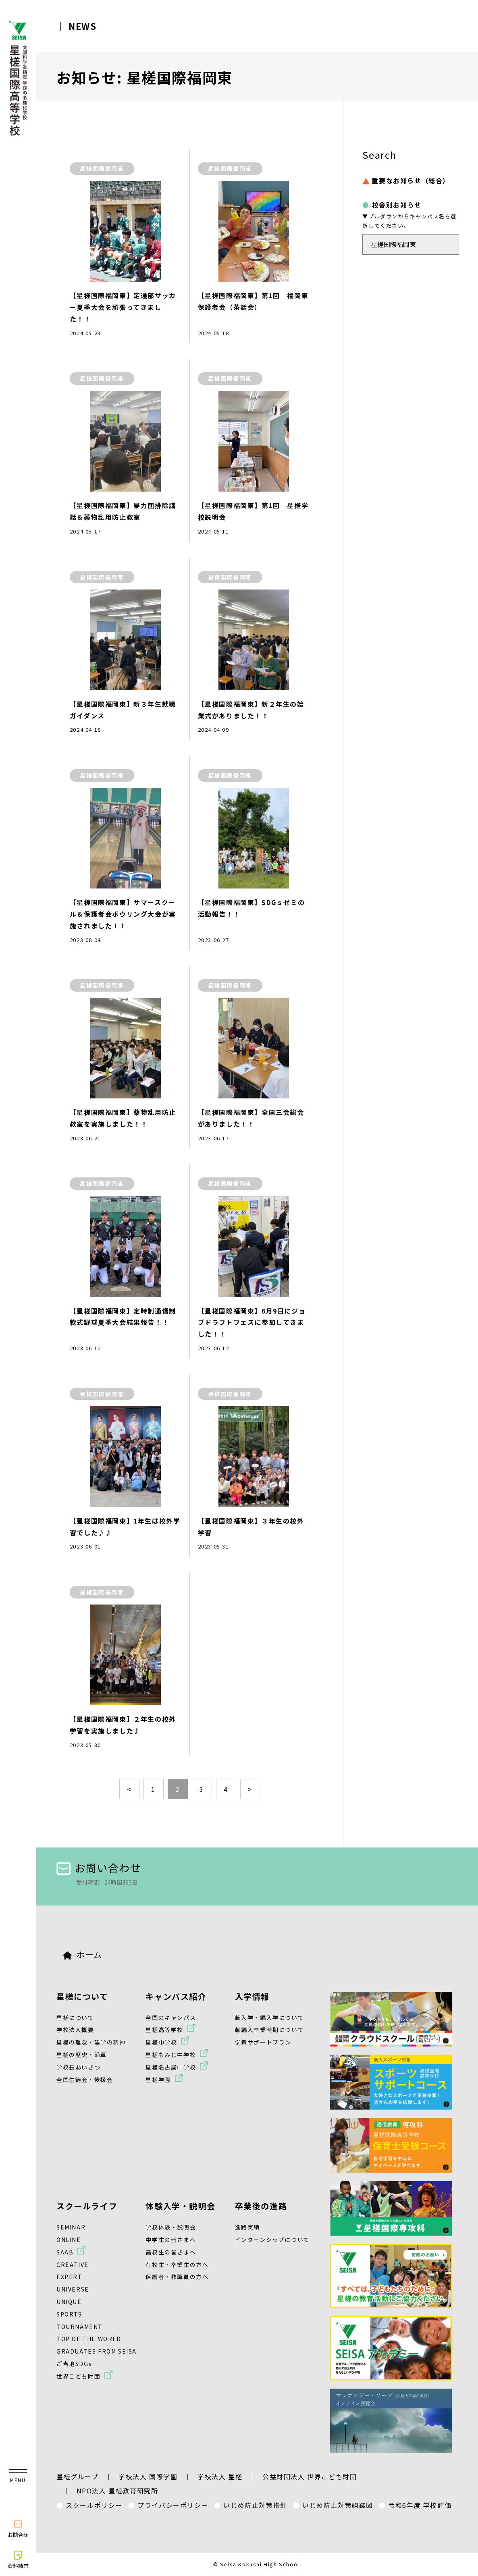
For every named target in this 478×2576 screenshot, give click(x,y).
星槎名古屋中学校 (170, 2067)
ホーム (82, 1954)
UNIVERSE (72, 2289)
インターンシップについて (272, 2240)
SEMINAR (70, 2227)
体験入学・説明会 (180, 2206)
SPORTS (69, 2314)
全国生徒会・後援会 (84, 2080)
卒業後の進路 (261, 2206)
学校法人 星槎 (219, 2476)
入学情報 (252, 1996)
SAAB (64, 2252)
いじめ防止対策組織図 (337, 2505)
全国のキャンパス (170, 2017)
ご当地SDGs (74, 2364)
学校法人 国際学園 (147, 2476)
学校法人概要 (75, 2030)
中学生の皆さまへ (170, 2240)
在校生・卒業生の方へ (176, 2264)
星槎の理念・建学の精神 (91, 2042)
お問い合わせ (98, 1867)
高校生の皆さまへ (170, 2252)
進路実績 (247, 2227)
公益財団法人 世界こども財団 (309, 2476)
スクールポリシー (94, 2505)
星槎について (82, 1996)
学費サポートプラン (263, 2042)
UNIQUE (69, 2302)
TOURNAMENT (79, 2327)
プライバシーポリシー (172, 2505)
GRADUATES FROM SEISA (96, 2351)
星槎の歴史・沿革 (81, 2055)
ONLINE (68, 2240)
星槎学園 (157, 2080)
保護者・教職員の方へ (176, 2277)
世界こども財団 (78, 2376)
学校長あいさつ (78, 2067)
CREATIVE (72, 2264)
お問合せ (18, 2528)
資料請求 (18, 2559)
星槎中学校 (161, 2042)
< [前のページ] (129, 1789)
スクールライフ (86, 2206)
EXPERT (69, 2277)
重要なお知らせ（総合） (406, 180)
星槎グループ (77, 2476)
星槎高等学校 (164, 2030)
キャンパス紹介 (175, 1996)
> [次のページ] (250, 1789)
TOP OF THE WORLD (88, 2339)
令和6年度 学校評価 (419, 2505)
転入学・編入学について (269, 2017)
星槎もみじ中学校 (170, 2055)
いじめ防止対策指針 (255, 2505)
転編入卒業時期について (269, 2030)
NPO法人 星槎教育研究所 (117, 2490)
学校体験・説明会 (170, 2227)
